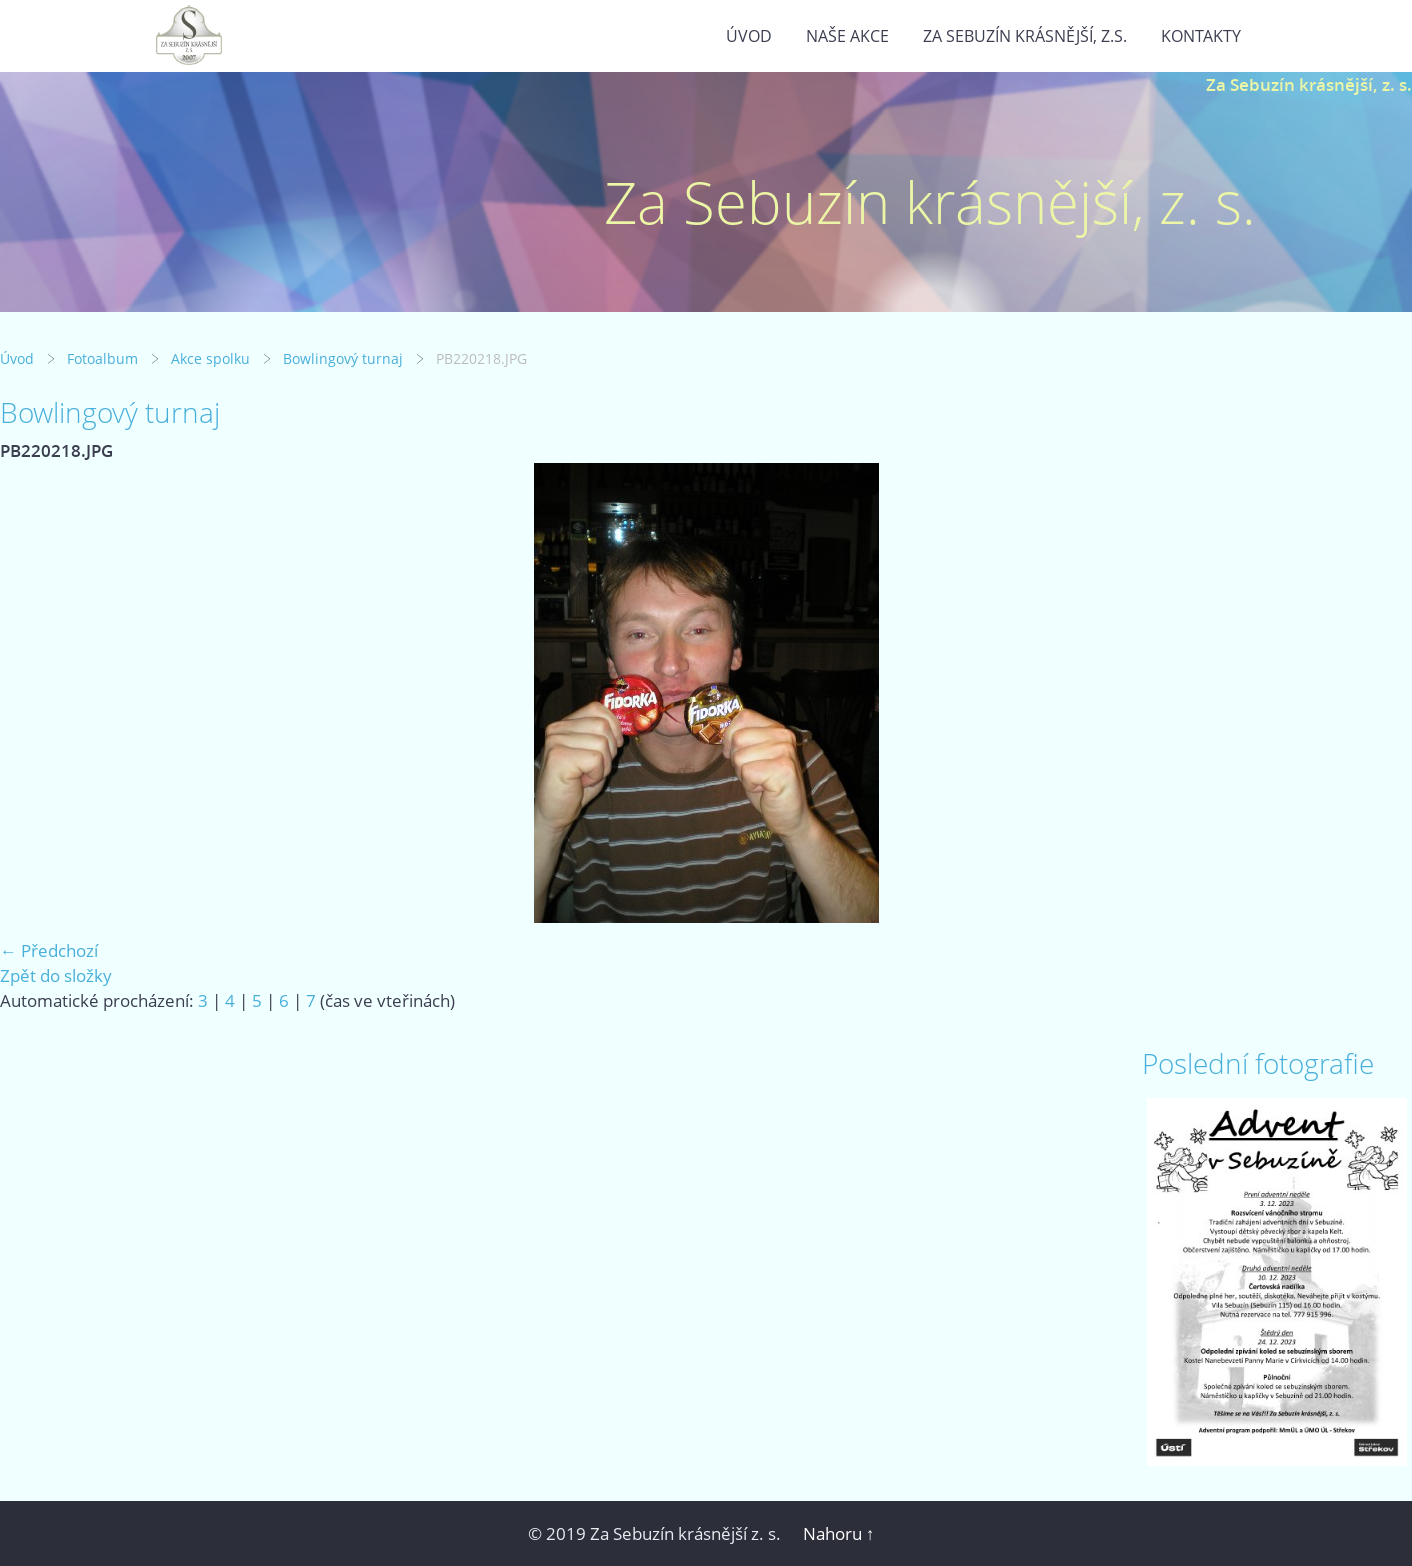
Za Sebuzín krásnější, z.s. (1025, 36)
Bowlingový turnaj (343, 358)
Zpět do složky (56, 975)
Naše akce (847, 36)
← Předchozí (49, 950)
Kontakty (1201, 36)
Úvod (749, 36)
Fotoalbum (102, 358)
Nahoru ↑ (839, 1533)
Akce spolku (210, 358)
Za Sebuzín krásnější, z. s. (1309, 84)
